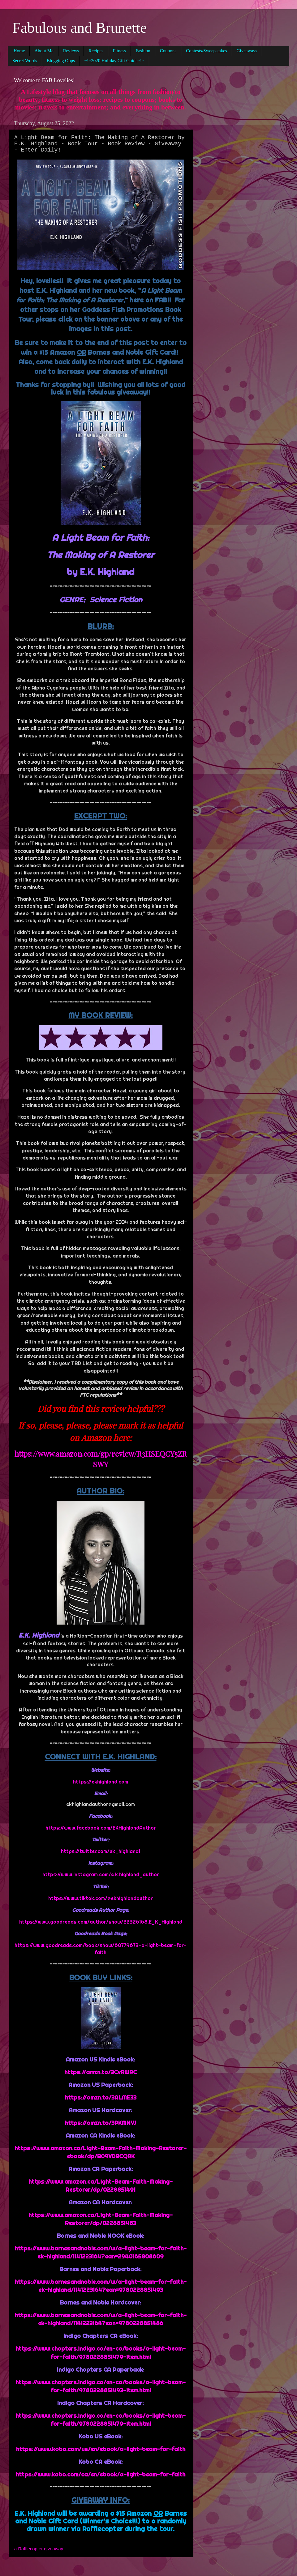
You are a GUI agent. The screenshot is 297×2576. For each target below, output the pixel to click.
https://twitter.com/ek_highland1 (100, 1851)
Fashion (143, 50)
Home (19, 50)
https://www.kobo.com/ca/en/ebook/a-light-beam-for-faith (100, 2474)
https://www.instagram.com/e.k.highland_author (100, 1874)
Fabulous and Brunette (79, 27)
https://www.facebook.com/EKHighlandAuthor (100, 1828)
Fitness (119, 50)
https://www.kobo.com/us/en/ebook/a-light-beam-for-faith (100, 2449)
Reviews (71, 50)
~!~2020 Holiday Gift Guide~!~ (114, 60)
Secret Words (24, 60)
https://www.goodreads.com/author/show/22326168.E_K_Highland (100, 1922)
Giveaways (247, 50)
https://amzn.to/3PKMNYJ (100, 2122)
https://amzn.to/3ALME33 (100, 2097)
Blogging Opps (61, 60)
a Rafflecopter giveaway (38, 2548)
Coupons (168, 50)
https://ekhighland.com (100, 1782)
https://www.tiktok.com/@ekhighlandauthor (100, 1898)
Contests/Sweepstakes (206, 50)
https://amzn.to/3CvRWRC (100, 2072)
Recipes (95, 50)
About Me (43, 50)
